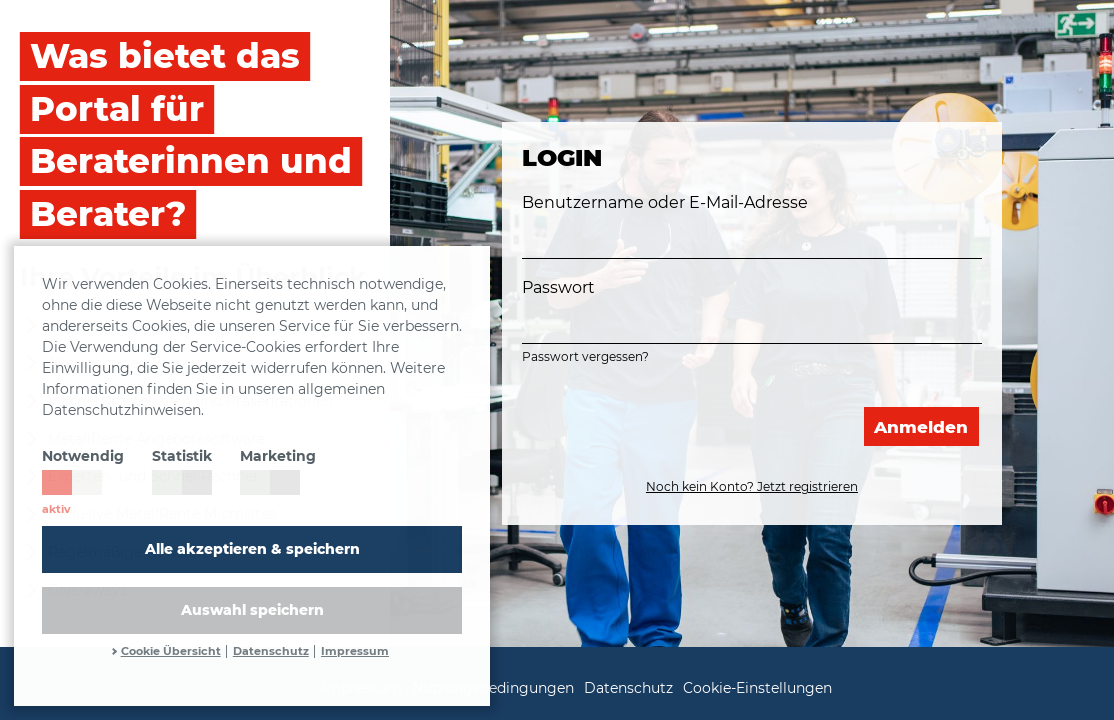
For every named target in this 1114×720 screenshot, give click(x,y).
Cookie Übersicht (171, 651)
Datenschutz (271, 651)
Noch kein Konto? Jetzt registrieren (752, 486)
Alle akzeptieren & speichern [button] (252, 549)
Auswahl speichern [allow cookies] (252, 610)
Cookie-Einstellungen (757, 688)
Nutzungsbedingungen (493, 688)
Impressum (355, 651)
